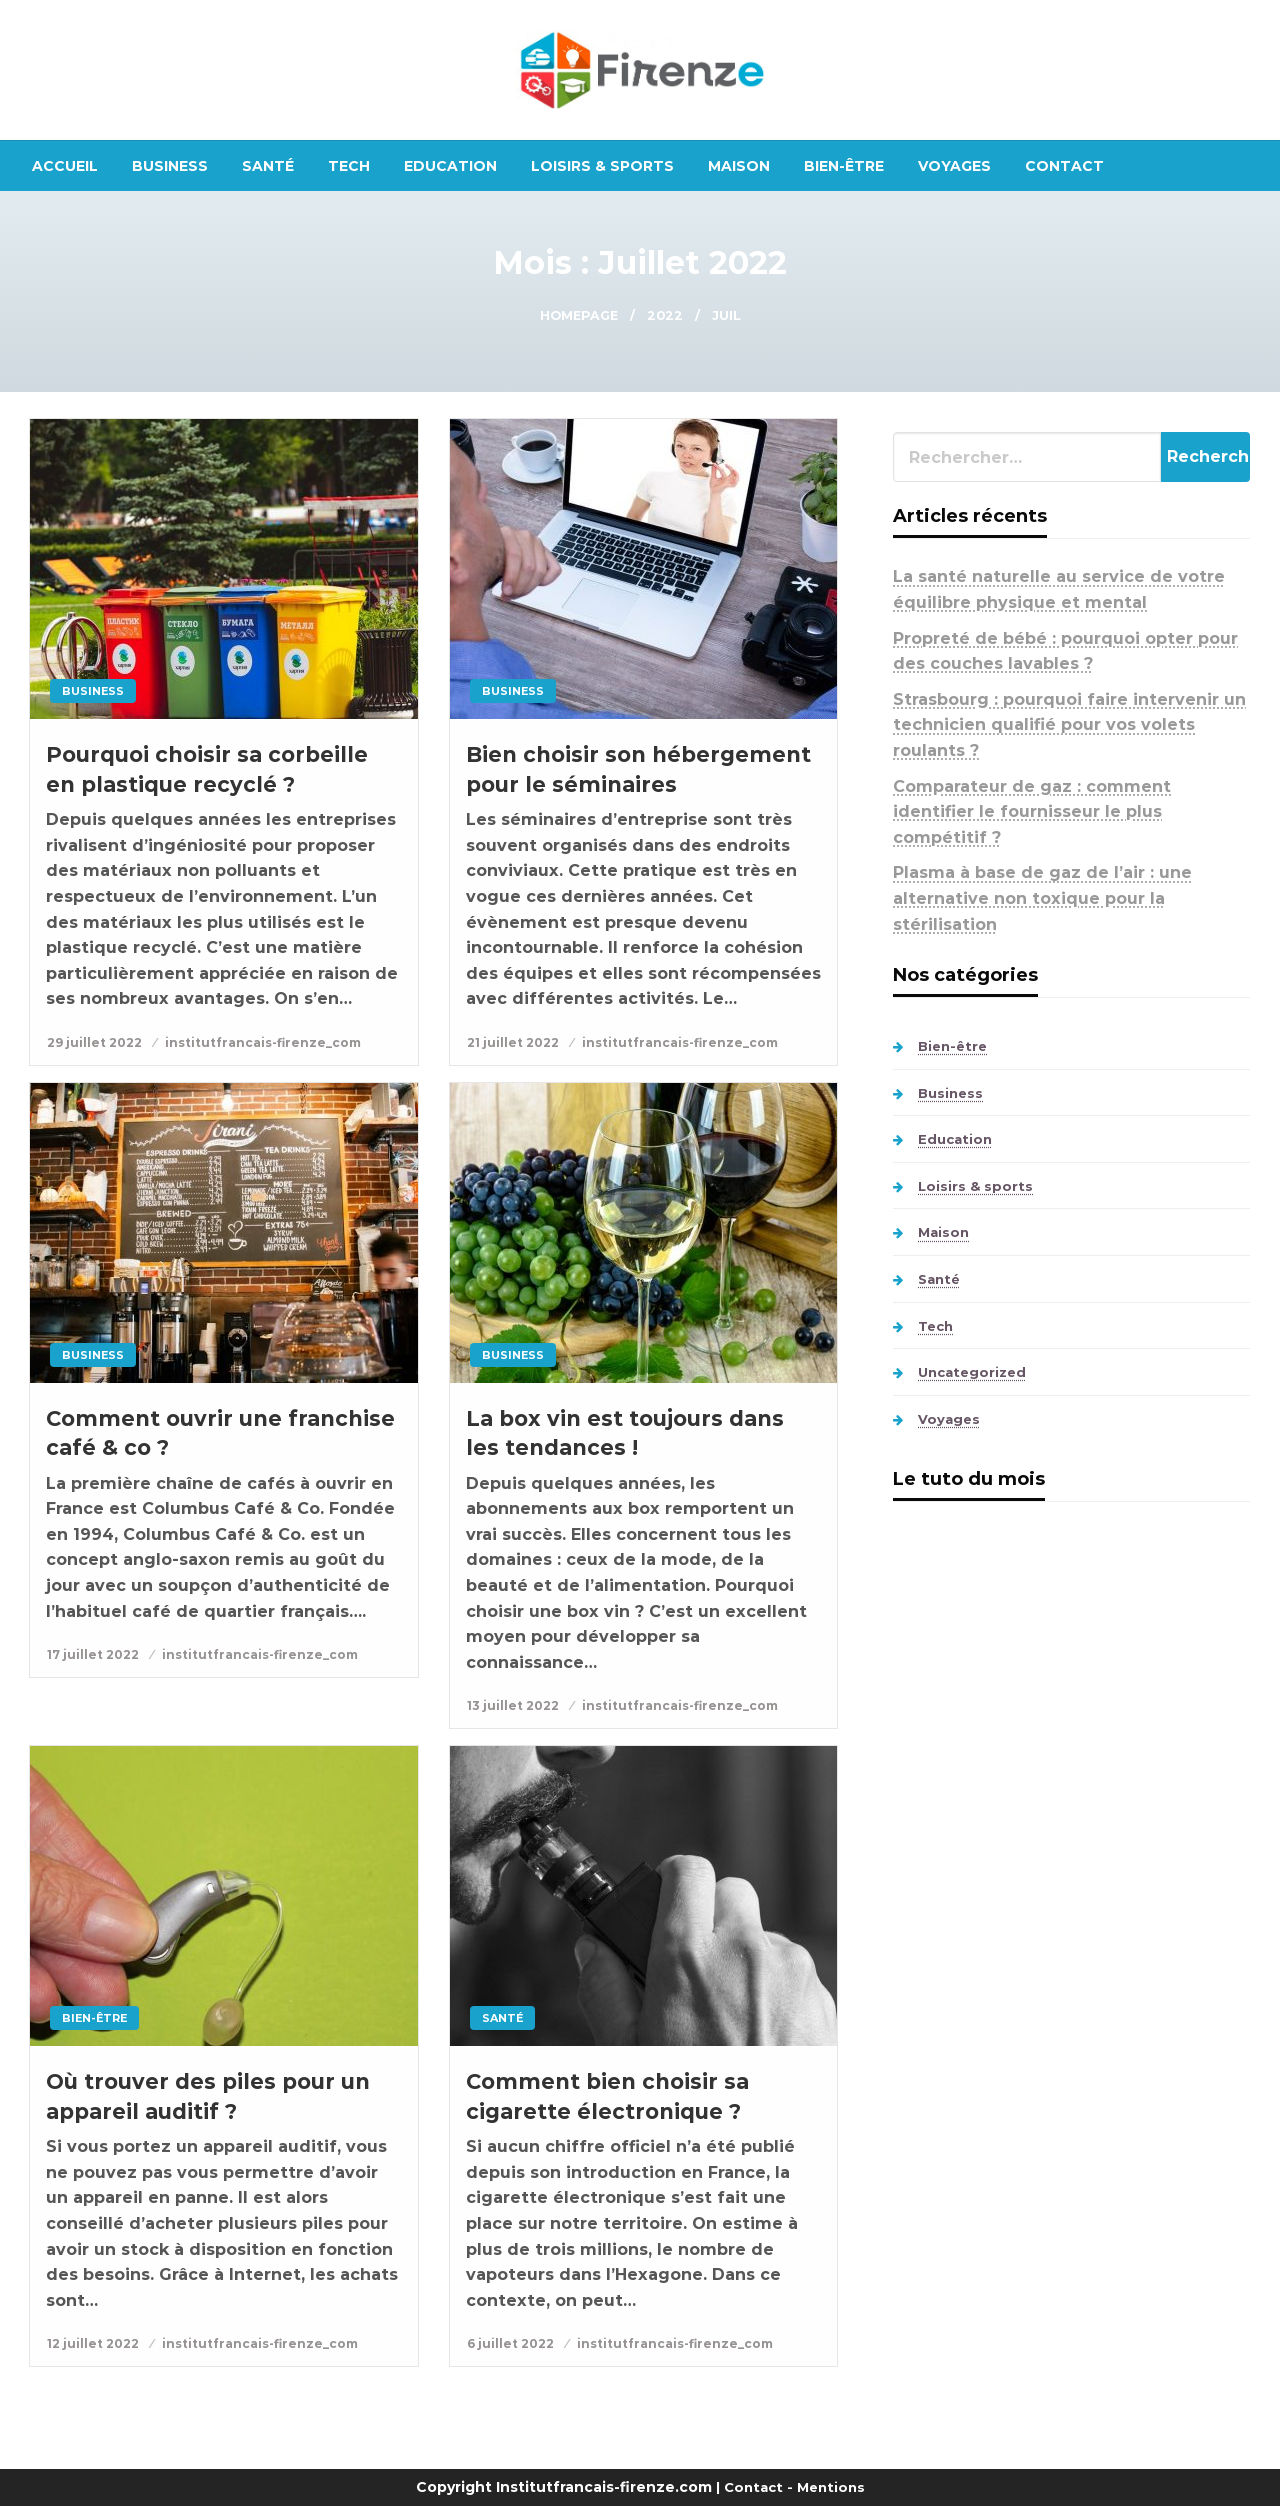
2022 (665, 315)
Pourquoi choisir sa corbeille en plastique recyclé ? (207, 769)
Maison (739, 166)
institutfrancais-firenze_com (263, 1042)
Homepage (579, 315)
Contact (1064, 166)
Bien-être (844, 166)
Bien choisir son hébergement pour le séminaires (638, 769)
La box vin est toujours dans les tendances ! (625, 1433)
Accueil (65, 166)
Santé (268, 166)
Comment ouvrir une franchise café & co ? (220, 1433)
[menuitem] (65, 166)
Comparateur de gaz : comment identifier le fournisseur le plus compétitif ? (1032, 812)
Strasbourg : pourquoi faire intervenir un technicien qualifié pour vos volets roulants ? (1069, 725)
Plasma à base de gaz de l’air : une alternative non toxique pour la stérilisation (1042, 898)
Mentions (831, 2487)
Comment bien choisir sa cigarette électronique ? (607, 2096)
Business (170, 166)
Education (450, 166)
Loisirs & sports (602, 166)
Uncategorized (972, 1372)
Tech (349, 166)
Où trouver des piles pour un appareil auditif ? (208, 2096)
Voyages (954, 166)
